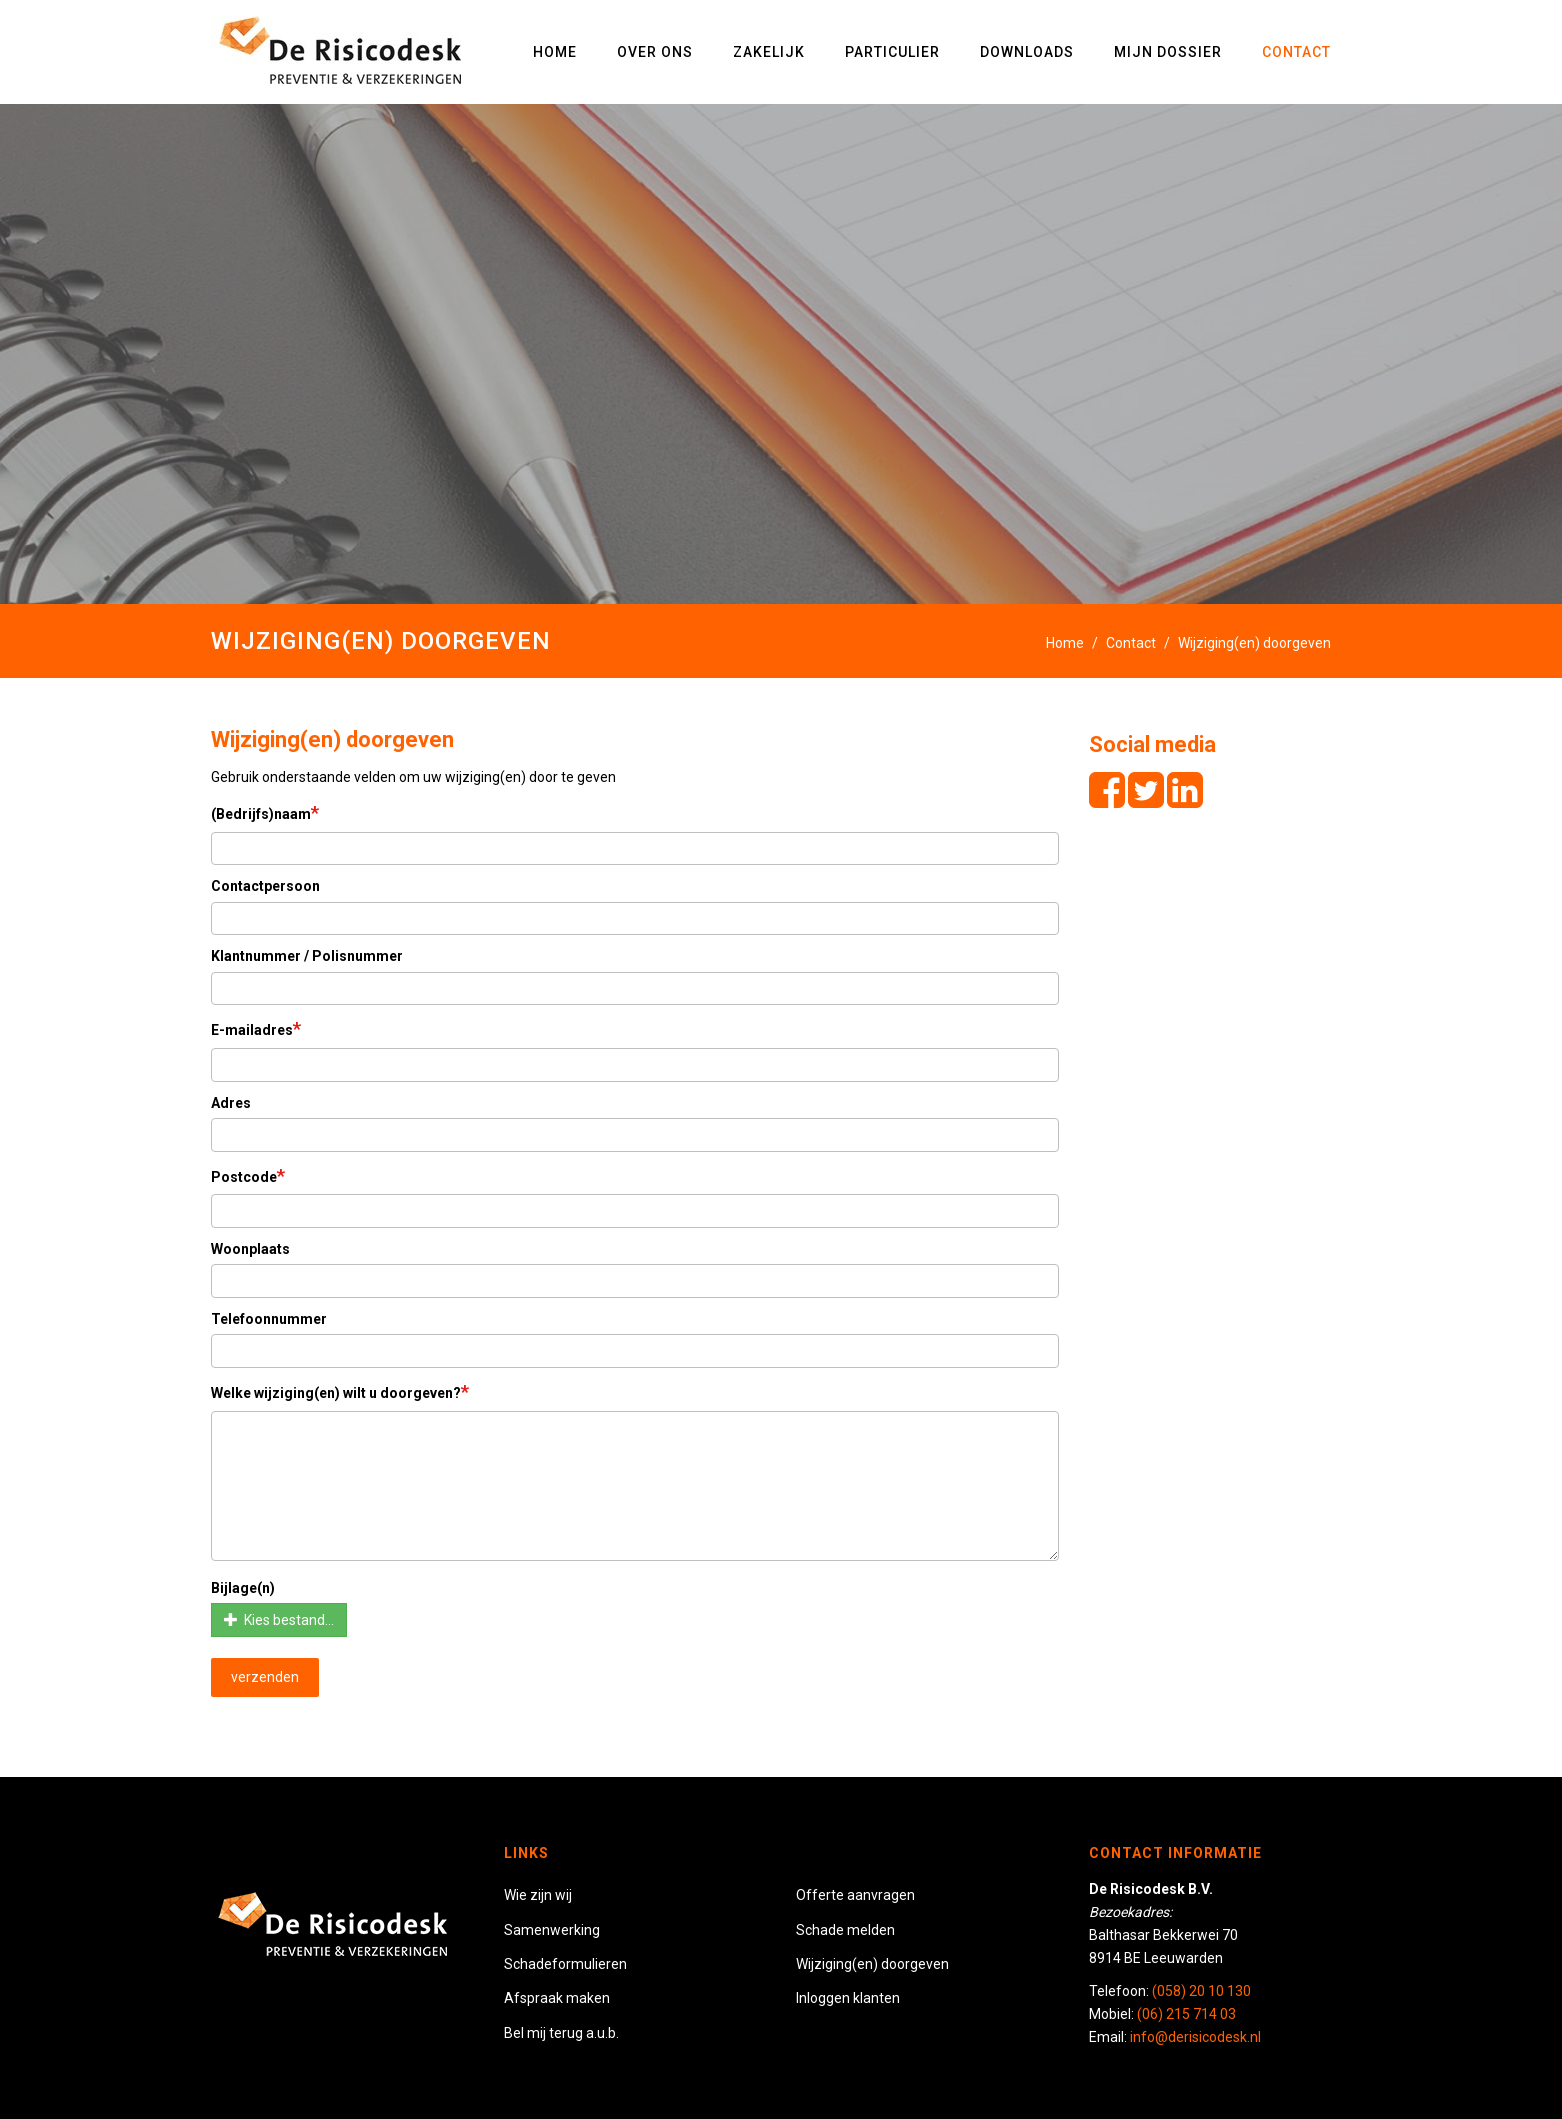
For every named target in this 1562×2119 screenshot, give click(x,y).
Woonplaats (250, 1249)
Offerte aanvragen (855, 1895)
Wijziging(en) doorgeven (872, 1964)
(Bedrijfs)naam (265, 812)
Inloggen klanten (848, 1998)
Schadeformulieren (565, 1964)
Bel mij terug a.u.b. (561, 2033)
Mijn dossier (1168, 52)
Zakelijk (769, 52)
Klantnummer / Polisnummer (307, 956)
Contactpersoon (265, 886)
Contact (1296, 52)
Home (555, 52)
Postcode (248, 1175)
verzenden (265, 1677)
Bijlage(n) (243, 1588)
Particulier (892, 52)
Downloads (1027, 52)
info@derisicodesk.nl (1195, 2037)
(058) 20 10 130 (1201, 1991)
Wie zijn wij (538, 1895)
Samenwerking (552, 1930)
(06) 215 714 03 (1186, 2014)
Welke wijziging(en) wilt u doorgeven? (340, 1391)
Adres (231, 1103)
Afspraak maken (557, 1998)
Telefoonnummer (269, 1319)
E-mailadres (256, 1028)
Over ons (655, 52)
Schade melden (845, 1930)
